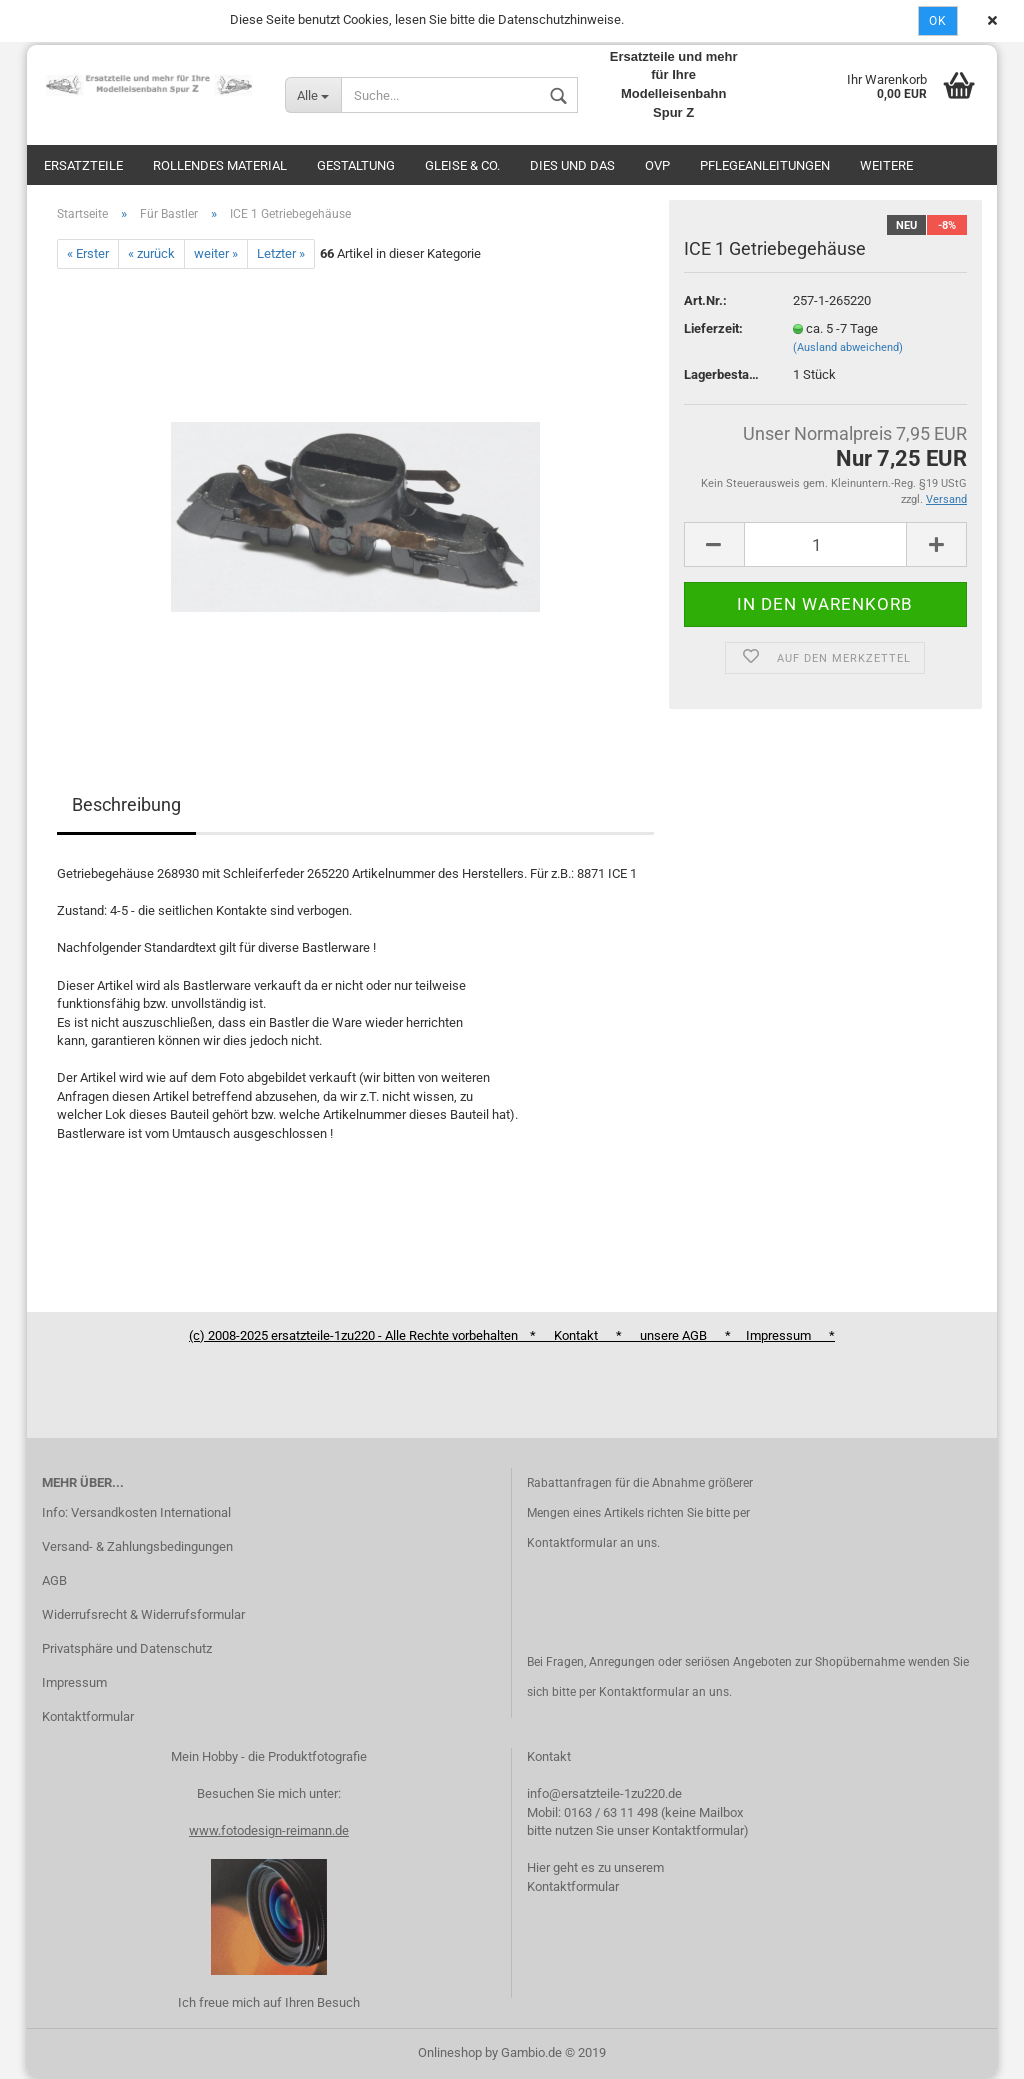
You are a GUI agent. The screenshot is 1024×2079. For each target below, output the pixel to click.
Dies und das (572, 165)
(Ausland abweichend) (848, 347)
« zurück (151, 253)
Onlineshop (450, 2052)
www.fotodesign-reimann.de (269, 1830)
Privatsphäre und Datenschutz (127, 1648)
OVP (657, 165)
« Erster (88, 253)
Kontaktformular (88, 1716)
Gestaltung (356, 165)
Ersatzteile (83, 165)
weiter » (216, 253)
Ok (938, 21)
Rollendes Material (220, 165)
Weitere (886, 165)
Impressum (74, 1682)
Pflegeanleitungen (765, 165)
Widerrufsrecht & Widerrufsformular (143, 1614)
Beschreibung (126, 804)
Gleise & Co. (462, 165)
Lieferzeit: (713, 328)
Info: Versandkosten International (136, 1512)
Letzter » (281, 253)
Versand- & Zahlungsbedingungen (137, 1546)
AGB (54, 1580)
